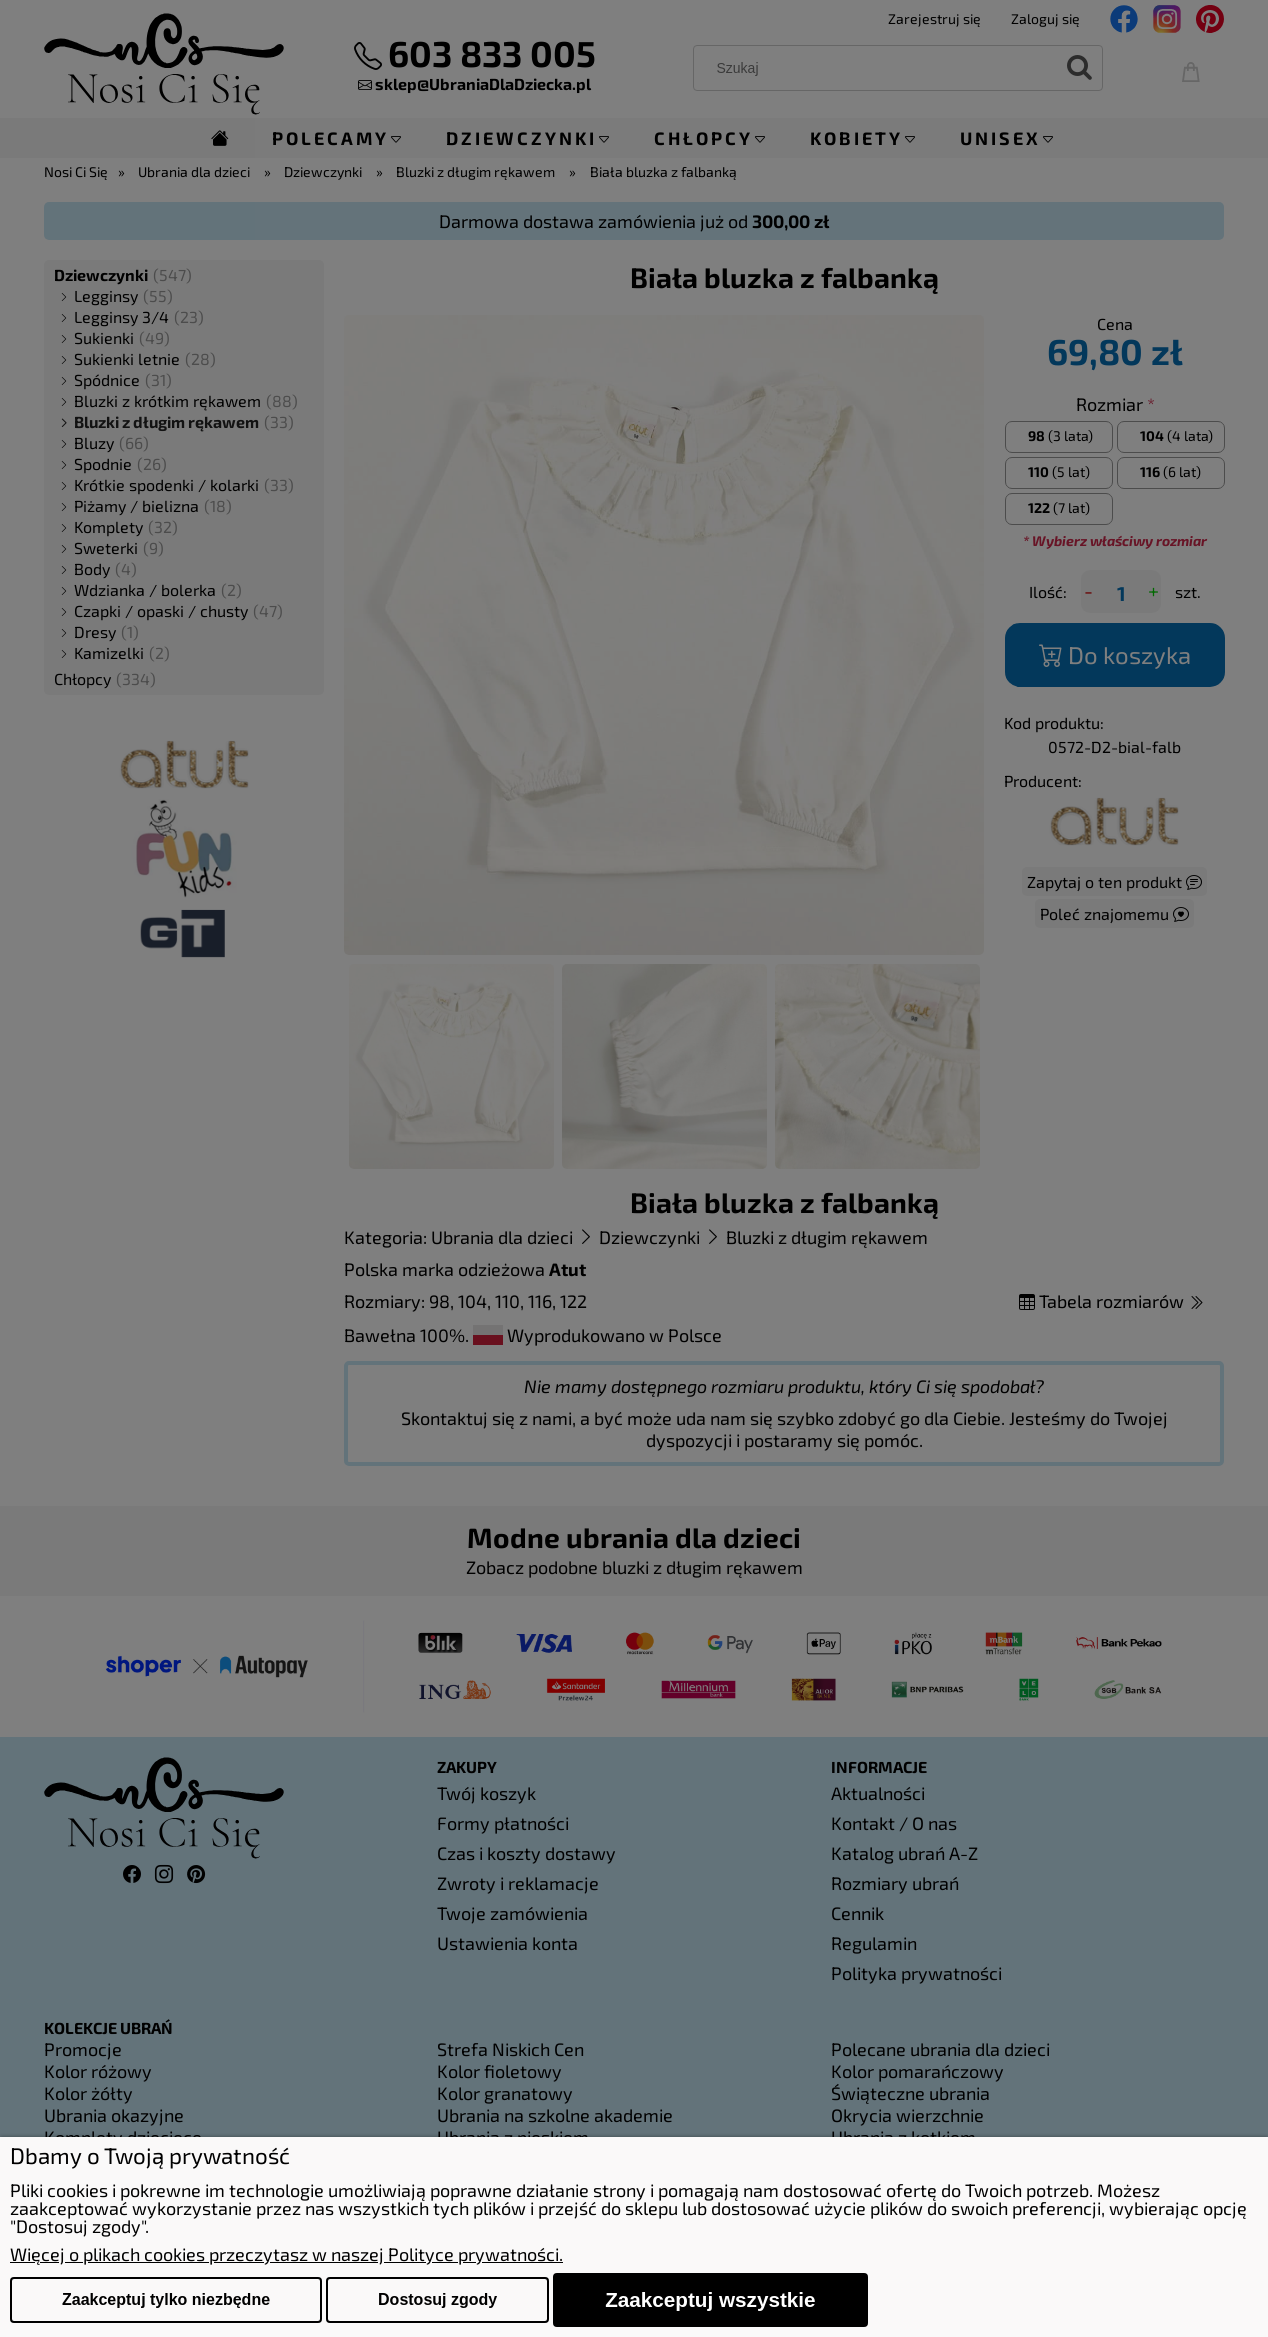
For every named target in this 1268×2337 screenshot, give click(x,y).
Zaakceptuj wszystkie (710, 2299)
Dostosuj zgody (437, 2299)
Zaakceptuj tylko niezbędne (166, 2299)
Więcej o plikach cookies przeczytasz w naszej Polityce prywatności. (286, 2254)
